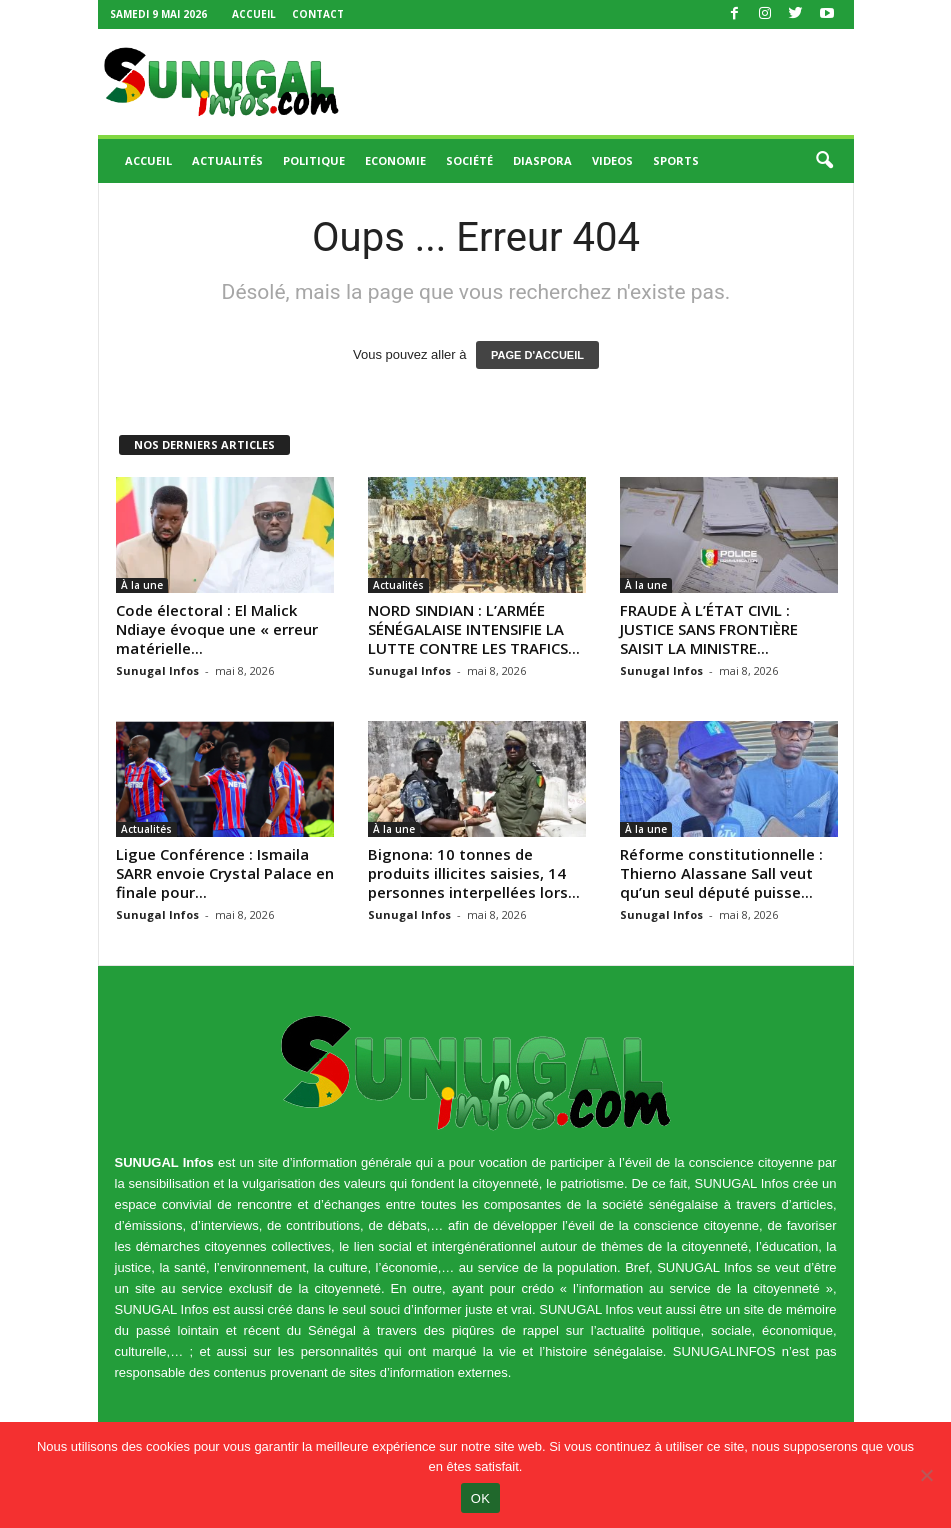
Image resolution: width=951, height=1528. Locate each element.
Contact (318, 14)
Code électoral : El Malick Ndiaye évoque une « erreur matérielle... (217, 629)
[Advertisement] (600, 82)
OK (480, 1498)
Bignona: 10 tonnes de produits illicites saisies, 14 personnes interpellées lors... (474, 873)
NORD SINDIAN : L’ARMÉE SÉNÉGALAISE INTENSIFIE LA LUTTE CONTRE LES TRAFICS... (474, 629)
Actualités (227, 160)
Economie (395, 160)
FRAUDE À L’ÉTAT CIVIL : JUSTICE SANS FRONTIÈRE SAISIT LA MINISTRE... (709, 629)
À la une (142, 585)
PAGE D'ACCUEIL (537, 355)
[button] (824, 161)
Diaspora (542, 160)
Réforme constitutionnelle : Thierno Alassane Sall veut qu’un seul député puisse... (721, 873)
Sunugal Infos (157, 670)
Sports (676, 160)
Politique (314, 160)
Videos (612, 160)
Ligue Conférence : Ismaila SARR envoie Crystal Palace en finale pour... (225, 873)
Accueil (254, 14)
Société (469, 160)
